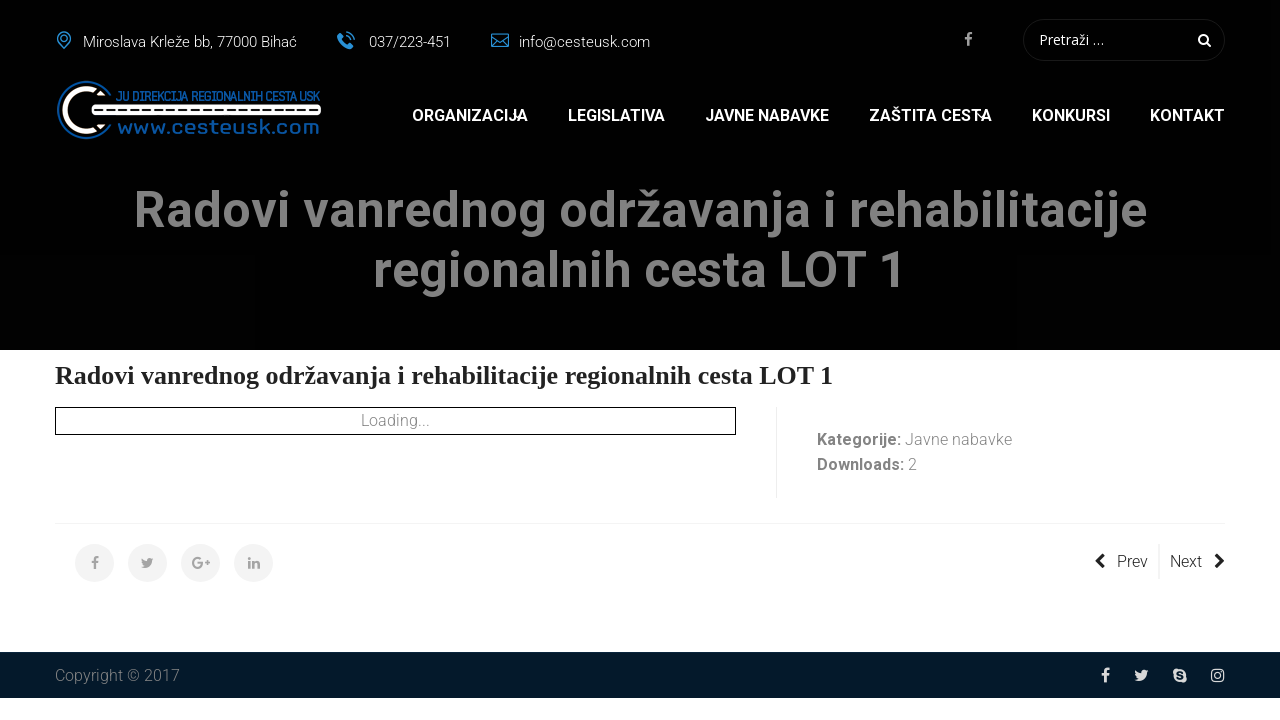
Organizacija (470, 115)
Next (1197, 561)
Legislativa (616, 115)
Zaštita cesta (930, 115)
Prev (1121, 561)
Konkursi (1071, 115)
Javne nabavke (767, 115)
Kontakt (1187, 115)
